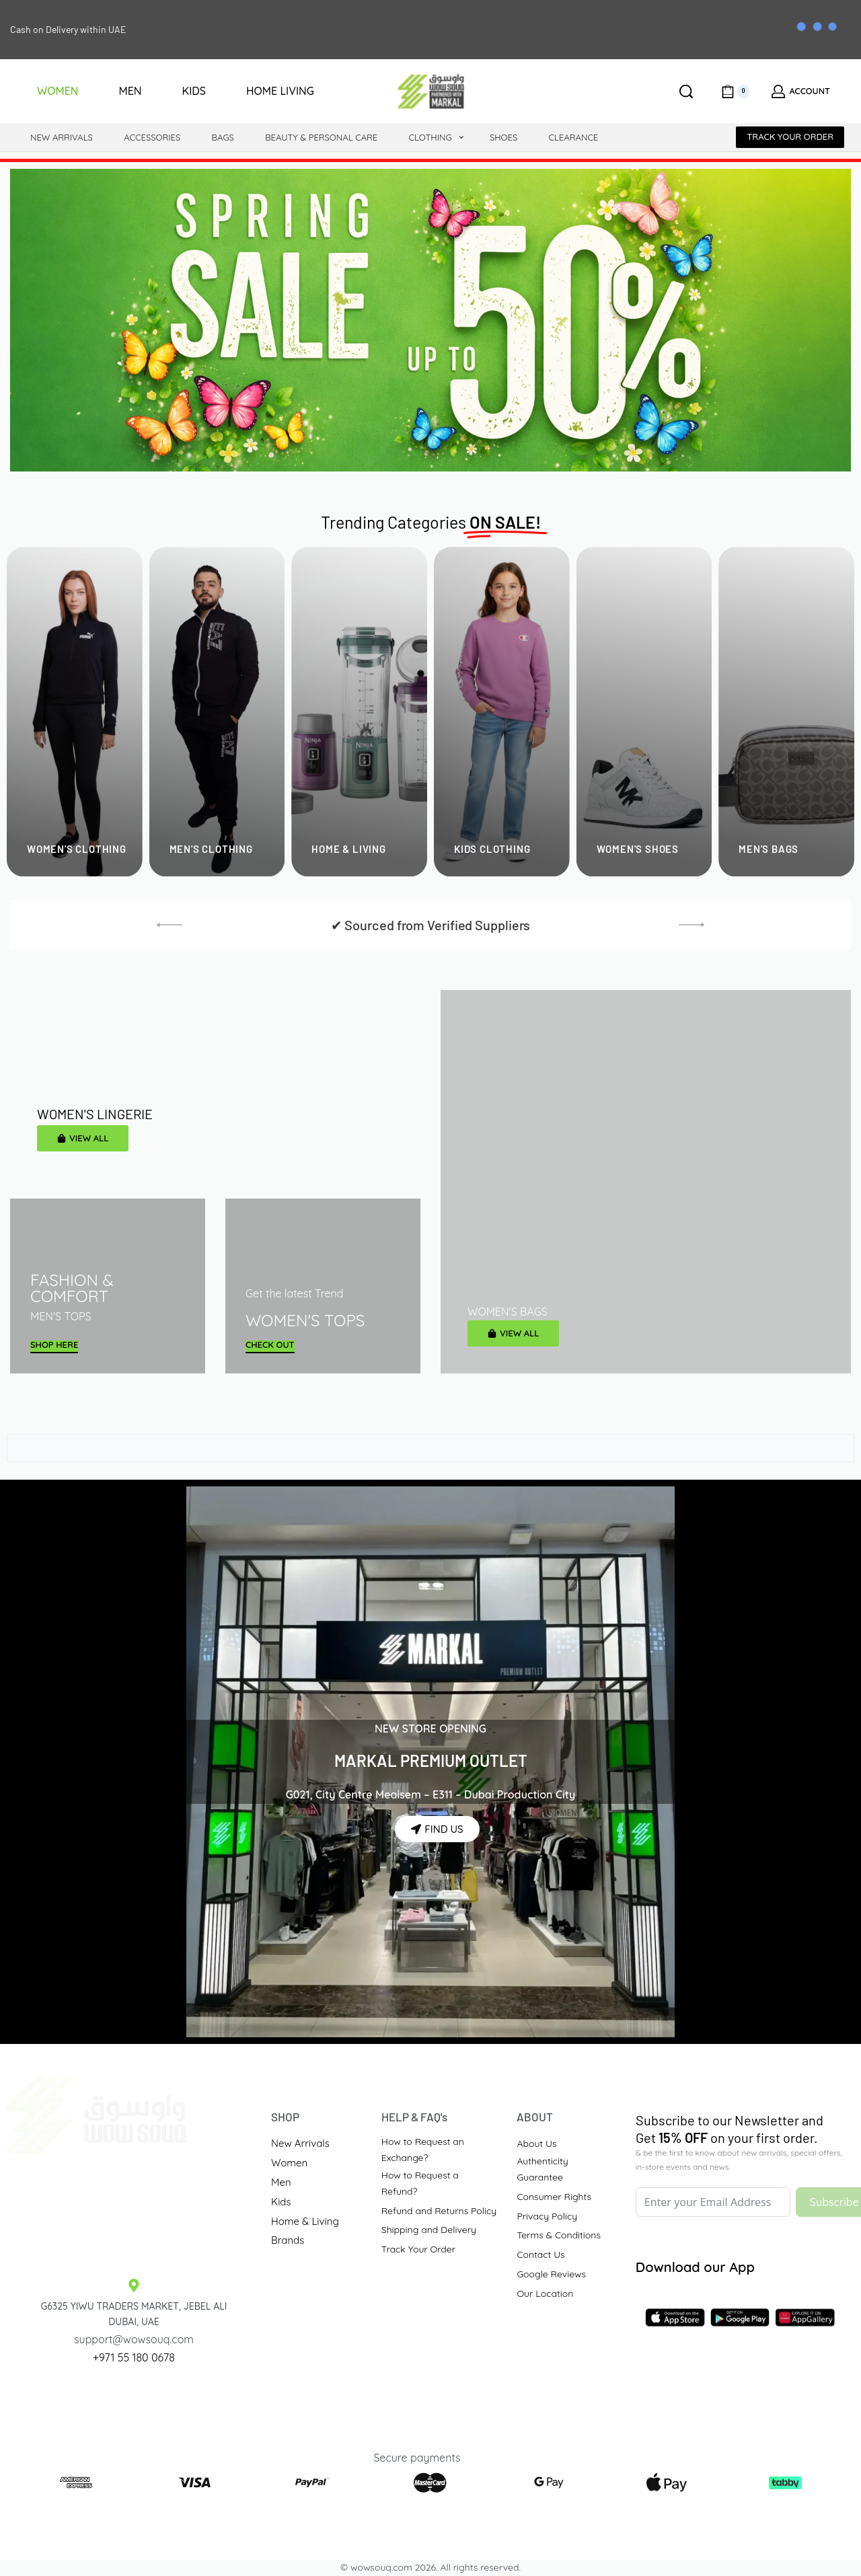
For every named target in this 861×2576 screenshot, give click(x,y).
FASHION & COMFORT (72, 1288)
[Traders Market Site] (134, 2205)
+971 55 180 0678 (134, 2357)
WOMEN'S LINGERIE (95, 1114)
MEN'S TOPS (60, 1316)
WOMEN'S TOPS (305, 1320)
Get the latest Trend (294, 1293)
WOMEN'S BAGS (507, 1311)
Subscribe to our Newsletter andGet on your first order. (729, 2129)
